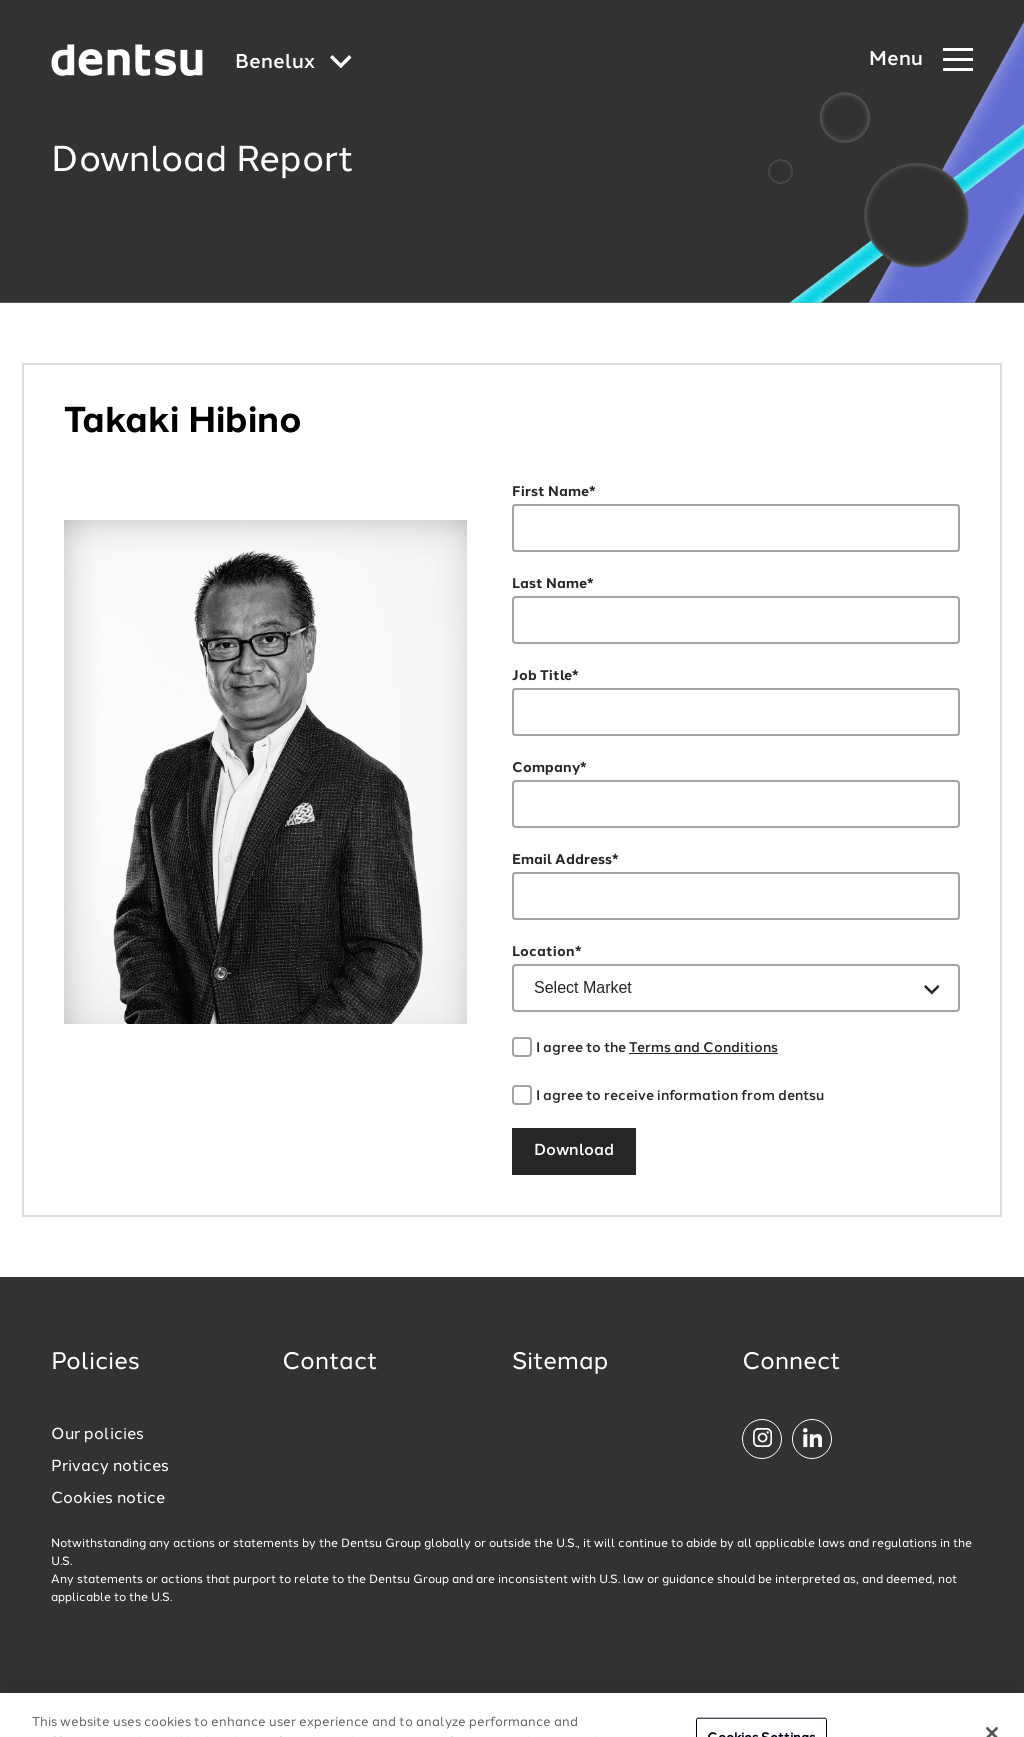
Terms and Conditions (703, 1048)
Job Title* (545, 676)
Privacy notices (110, 1467)
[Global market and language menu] (293, 63)
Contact (330, 1363)
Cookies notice (108, 1499)
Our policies (97, 1435)
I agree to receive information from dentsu (680, 1096)
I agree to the (657, 1048)
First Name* (554, 492)
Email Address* (565, 860)
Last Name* (553, 584)
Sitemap (560, 1363)
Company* (549, 768)
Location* (547, 952)
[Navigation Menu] (921, 60)
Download (574, 1151)
